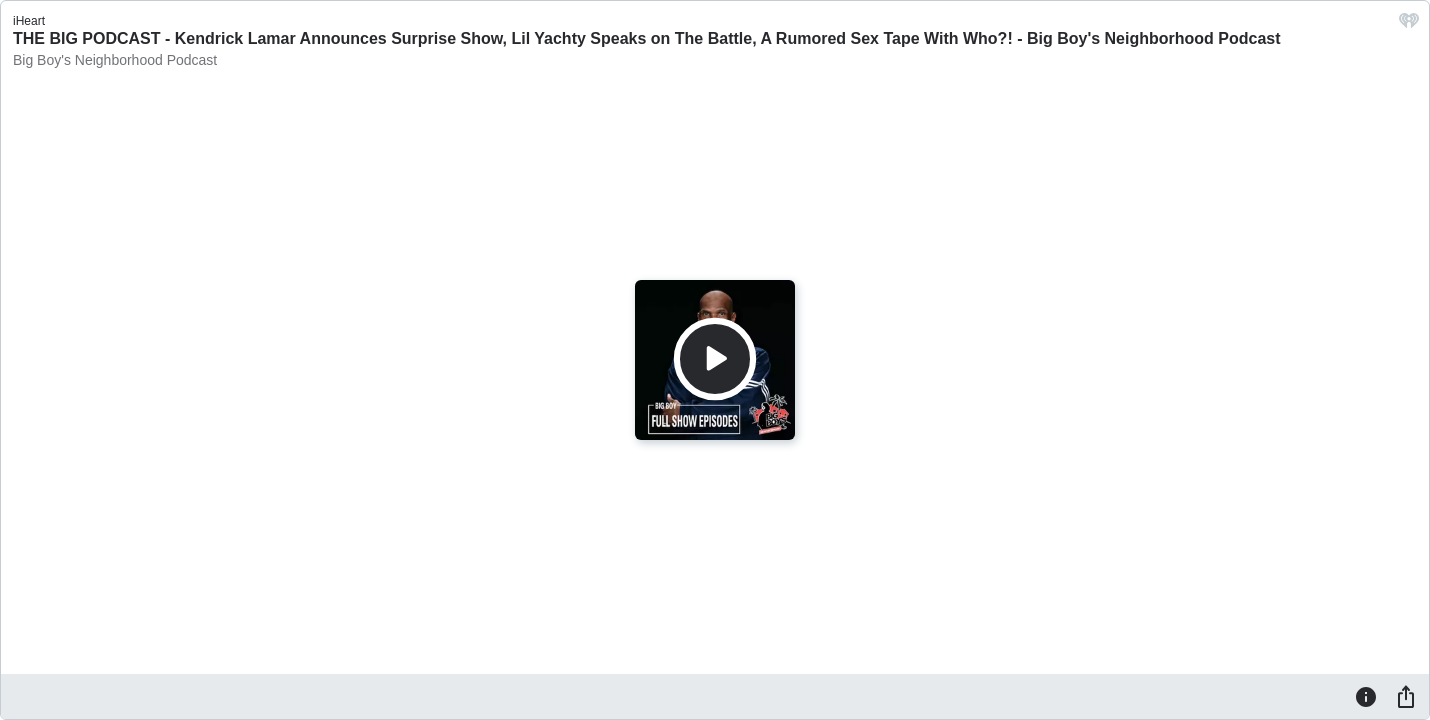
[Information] (1366, 696)
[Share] (1406, 696)
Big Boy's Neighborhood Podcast (115, 60)
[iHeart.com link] (1409, 25)
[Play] (715, 359)
